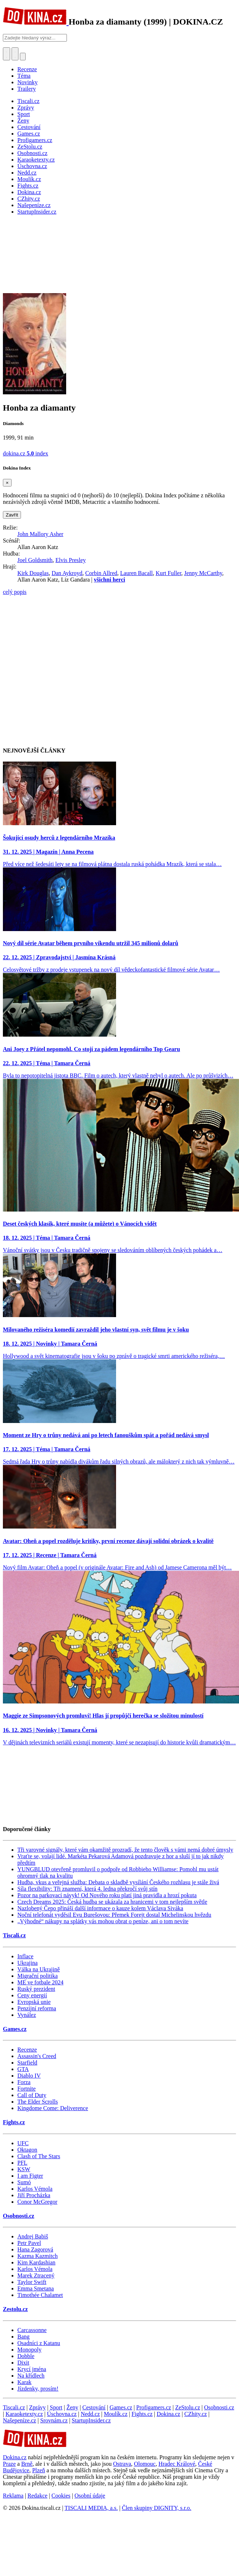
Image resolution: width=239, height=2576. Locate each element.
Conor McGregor (37, 2202)
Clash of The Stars (38, 2156)
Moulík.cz (115, 2414)
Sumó (24, 2182)
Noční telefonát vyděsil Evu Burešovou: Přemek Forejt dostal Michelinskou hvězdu (114, 1915)
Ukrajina (27, 1963)
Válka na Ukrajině (38, 1969)
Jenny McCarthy (203, 573)
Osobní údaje (89, 2496)
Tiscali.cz (14, 1935)
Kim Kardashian (36, 2262)
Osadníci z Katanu (38, 2343)
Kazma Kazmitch (37, 2256)
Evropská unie (34, 2002)
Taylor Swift (31, 2282)
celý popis (14, 592)
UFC (23, 2143)
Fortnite (26, 2089)
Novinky (27, 82)
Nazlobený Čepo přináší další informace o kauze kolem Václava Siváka (100, 1908)
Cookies (60, 2496)
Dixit (23, 2362)
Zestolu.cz (15, 2309)
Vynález (26, 2015)
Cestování (94, 2407)
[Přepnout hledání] (6, 53)
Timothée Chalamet (40, 2295)
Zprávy (37, 2407)
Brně (27, 2464)
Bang (23, 2336)
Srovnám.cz (54, 2420)
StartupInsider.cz (91, 2420)
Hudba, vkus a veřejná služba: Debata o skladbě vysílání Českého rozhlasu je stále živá (118, 1882)
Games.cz (14, 2029)
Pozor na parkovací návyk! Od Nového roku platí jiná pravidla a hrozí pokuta (107, 1895)
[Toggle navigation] (15, 53)
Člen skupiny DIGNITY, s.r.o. (156, 2508)
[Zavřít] (7, 483)
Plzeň (38, 2470)
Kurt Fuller (168, 573)
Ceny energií (32, 1995)
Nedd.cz (90, 2414)
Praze (9, 2464)
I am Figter (30, 2176)
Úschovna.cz (62, 2414)
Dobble (25, 2356)
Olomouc (145, 2464)
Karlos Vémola (34, 2189)
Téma (23, 76)
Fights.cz (14, 2122)
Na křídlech (30, 2376)
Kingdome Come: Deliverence (52, 2108)
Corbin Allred (101, 573)
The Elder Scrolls (37, 2102)
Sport (56, 2407)
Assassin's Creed (36, 2056)
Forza (23, 2082)
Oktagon (27, 2150)
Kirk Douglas (33, 573)
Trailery (26, 89)
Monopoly (29, 2349)
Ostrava (122, 2464)
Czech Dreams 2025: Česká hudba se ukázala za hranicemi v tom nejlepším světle (112, 1902)
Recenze (27, 69)
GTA (23, 2069)
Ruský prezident (36, 1989)
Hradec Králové (176, 2464)
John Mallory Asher (40, 534)
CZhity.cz (195, 2414)
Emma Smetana (35, 2288)
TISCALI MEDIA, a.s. (91, 2508)
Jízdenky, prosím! (38, 2389)
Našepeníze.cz (19, 2420)
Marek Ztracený (36, 2275)
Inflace (25, 1956)
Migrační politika (37, 1976)
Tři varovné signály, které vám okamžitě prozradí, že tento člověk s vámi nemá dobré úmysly (125, 1850)
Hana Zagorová (35, 2249)
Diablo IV (28, 2076)
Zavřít (12, 515)
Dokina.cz (168, 2414)
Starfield (27, 2062)
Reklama (13, 2496)
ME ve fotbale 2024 (40, 1982)
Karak (24, 2382)
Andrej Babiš (32, 2236)
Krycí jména (31, 2369)
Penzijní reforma (36, 2008)
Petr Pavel (29, 2243)
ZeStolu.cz (187, 2407)
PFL (22, 2163)
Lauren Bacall (136, 573)
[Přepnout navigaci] (23, 56)
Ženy (72, 2407)
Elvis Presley (70, 560)
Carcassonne (32, 2330)
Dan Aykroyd (67, 573)
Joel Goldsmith (34, 560)
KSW (23, 2169)
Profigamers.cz (153, 2407)
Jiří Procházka (33, 2195)
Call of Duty (31, 2095)
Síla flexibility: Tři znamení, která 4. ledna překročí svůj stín (87, 1889)
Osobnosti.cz (18, 2216)
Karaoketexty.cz (24, 2414)
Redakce (37, 2496)
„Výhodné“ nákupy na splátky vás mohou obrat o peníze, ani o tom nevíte (102, 1921)
